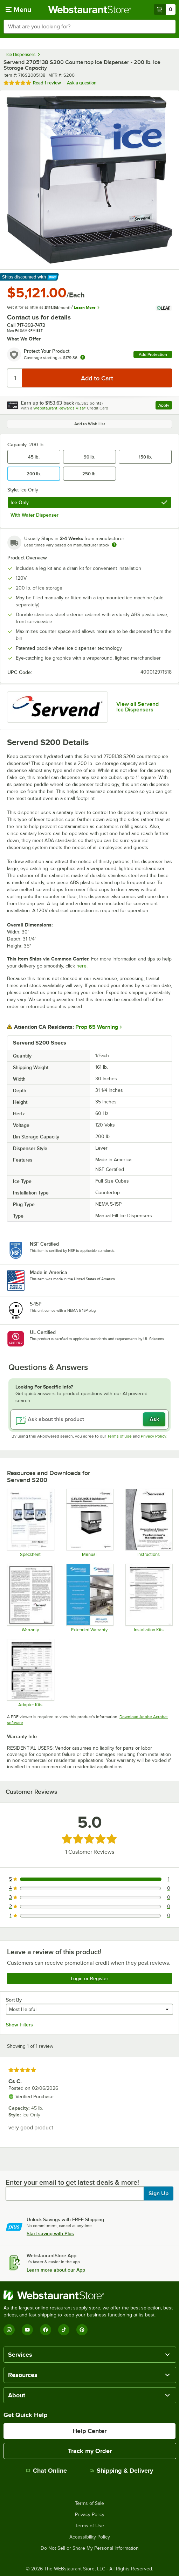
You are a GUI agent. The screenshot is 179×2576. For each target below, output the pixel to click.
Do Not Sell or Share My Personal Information (90, 2548)
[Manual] (89, 1523)
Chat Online (46, 2470)
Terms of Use (119, 1436)
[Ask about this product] (89, 1419)
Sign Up (158, 2193)
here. (82, 966)
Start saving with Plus (50, 2233)
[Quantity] (15, 378)
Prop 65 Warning (96, 1027)
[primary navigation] (18, 9)
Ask (154, 1419)
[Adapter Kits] (30, 1673)
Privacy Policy (153, 1436)
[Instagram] (9, 2329)
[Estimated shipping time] (114, 545)
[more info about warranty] (82, 357)
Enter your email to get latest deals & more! (72, 2182)
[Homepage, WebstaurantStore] (89, 9)
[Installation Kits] (148, 1598)
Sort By (14, 1999)
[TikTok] (63, 2329)
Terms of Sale (89, 2503)
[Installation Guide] (148, 1523)
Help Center (89, 2430)
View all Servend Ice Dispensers (137, 707)
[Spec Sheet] (30, 1523)
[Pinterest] (82, 2329)
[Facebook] (45, 2329)
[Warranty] (30, 1598)
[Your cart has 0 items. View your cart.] (164, 9)
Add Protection (153, 354)
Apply (165, 406)
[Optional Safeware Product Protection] (89, 1598)
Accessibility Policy (89, 2537)
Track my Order (90, 2450)
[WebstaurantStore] (89, 2295)
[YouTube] (27, 2329)
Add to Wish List (89, 423)
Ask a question (81, 82)
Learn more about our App (56, 2270)
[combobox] (89, 27)
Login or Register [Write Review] (89, 1978)
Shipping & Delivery (121, 2470)
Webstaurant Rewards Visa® (59, 408)
